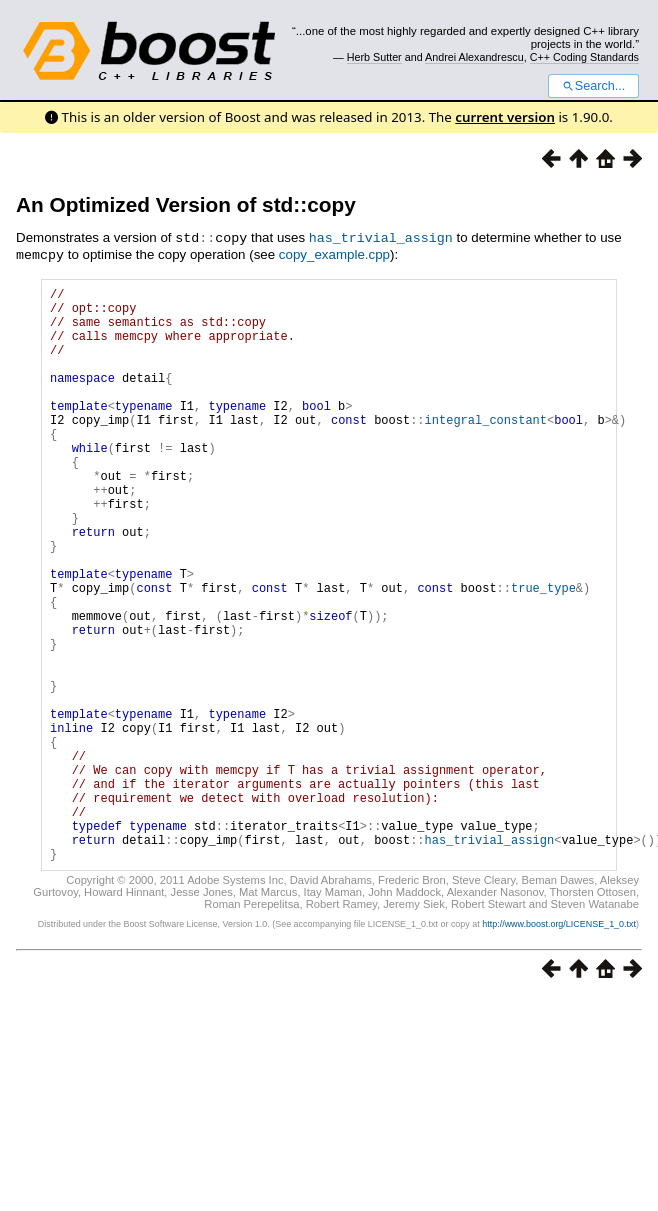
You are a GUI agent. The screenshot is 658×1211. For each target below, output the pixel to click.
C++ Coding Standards (584, 57)
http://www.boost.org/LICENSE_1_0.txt (559, 1045)
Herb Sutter (374, 57)
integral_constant (486, 447)
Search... (593, 86)
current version (505, 117)
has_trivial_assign (381, 237)
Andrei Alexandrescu (474, 57)
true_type (543, 651)
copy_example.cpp (334, 253)
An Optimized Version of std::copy (186, 204)
